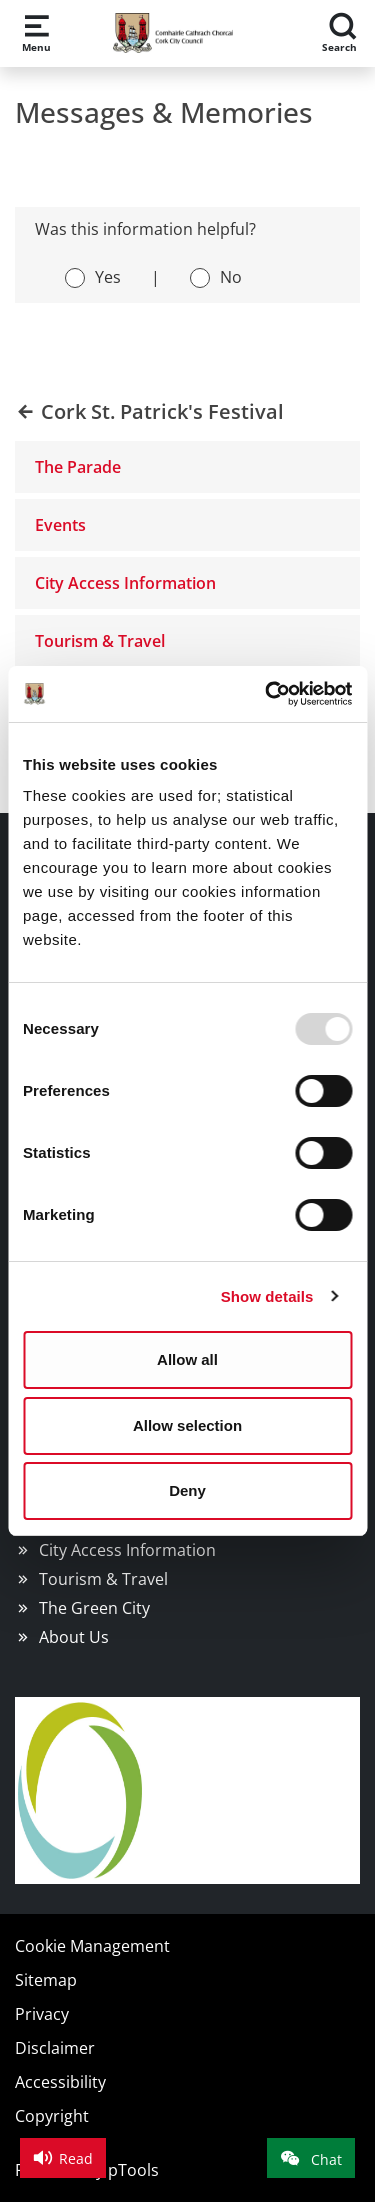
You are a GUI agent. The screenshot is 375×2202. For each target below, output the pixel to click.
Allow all (187, 1359)
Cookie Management (92, 1946)
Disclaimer (55, 2048)
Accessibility (60, 2082)
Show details (267, 1296)
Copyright (52, 2116)
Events (60, 525)
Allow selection (187, 1425)
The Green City (94, 1608)
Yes (108, 277)
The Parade (78, 467)
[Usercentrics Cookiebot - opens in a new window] (267, 694)
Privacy (42, 2014)
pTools (133, 2170)
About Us (74, 1637)
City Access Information (125, 583)
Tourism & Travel (100, 641)
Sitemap (46, 1980)
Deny (187, 1490)
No (231, 277)
